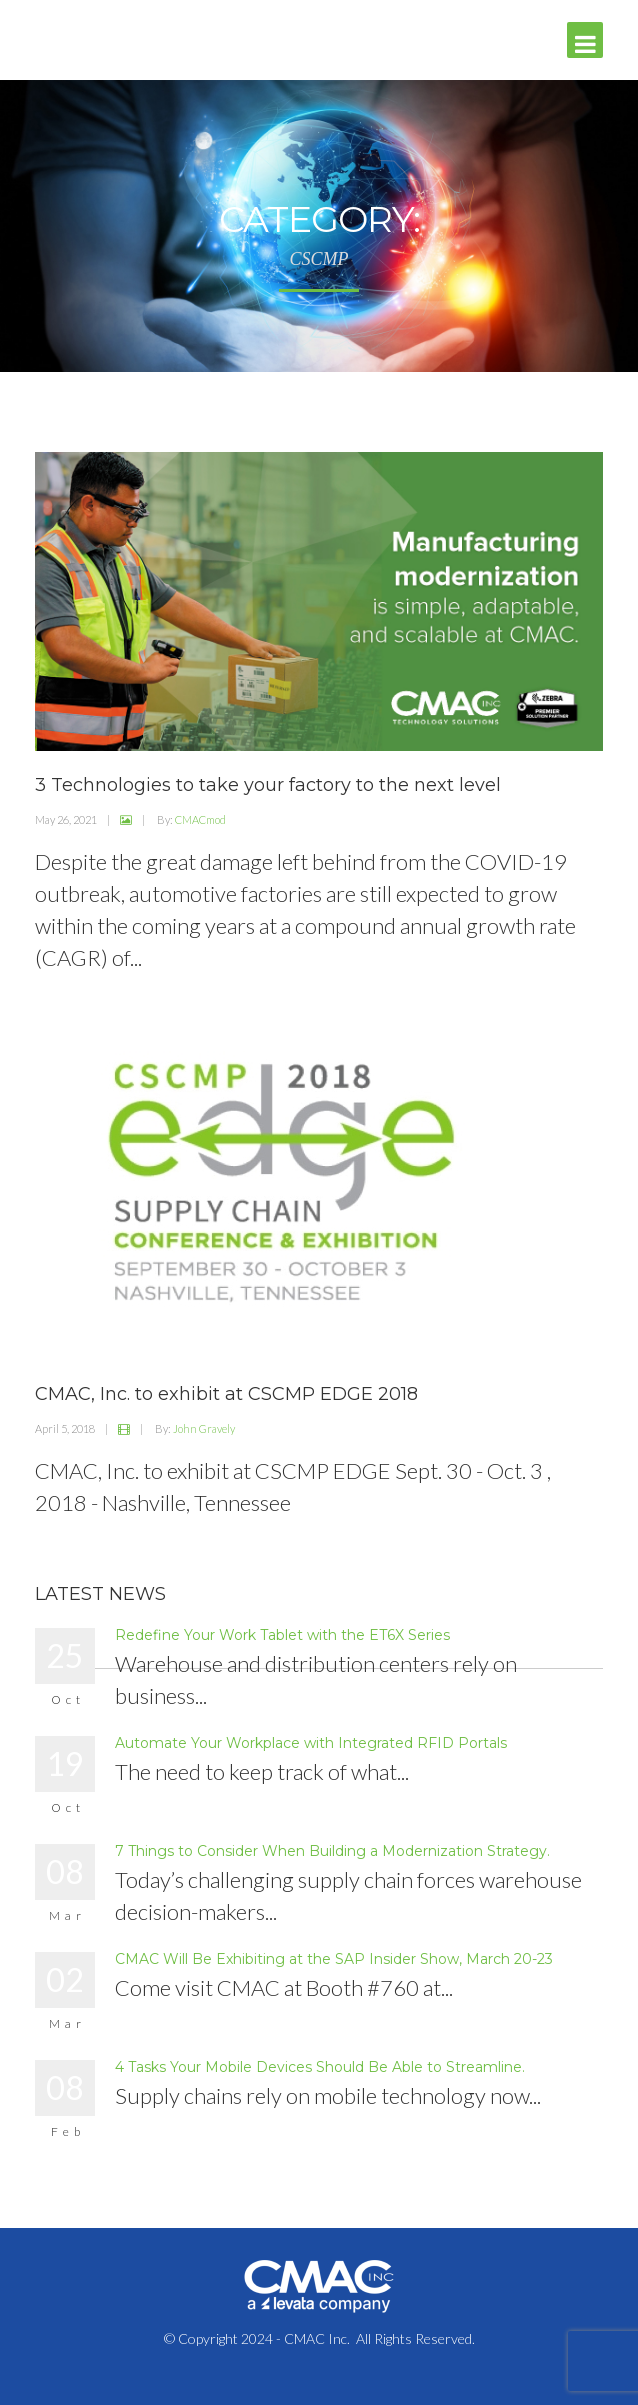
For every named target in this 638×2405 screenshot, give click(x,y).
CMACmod (200, 819)
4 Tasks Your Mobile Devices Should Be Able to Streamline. (320, 2067)
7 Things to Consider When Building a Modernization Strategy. (332, 1851)
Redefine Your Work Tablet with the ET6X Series (282, 1635)
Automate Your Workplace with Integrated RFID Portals (311, 1743)
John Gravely (204, 1428)
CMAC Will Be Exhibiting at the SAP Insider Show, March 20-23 (334, 1959)
